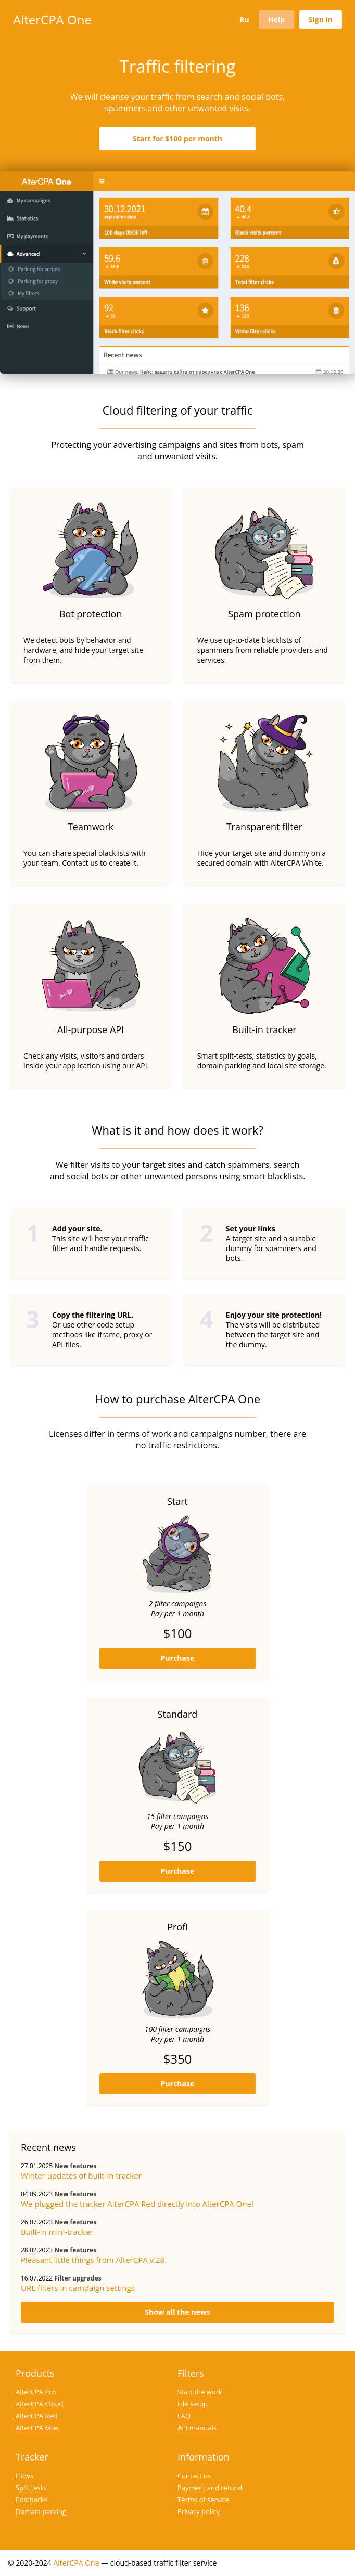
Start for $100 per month (177, 139)
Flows (24, 2475)
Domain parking (41, 2511)
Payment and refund (210, 2487)
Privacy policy (199, 2511)
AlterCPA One (52, 19)
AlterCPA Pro (36, 2392)
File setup (193, 2403)
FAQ (184, 2415)
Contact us (194, 2475)
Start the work (200, 2392)
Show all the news (177, 2312)
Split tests (31, 2487)
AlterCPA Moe (37, 2427)
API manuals (197, 2427)
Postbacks (31, 2499)
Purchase (177, 1658)
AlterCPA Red (36, 2415)
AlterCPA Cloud (40, 2403)
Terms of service (203, 2499)
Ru (244, 19)
